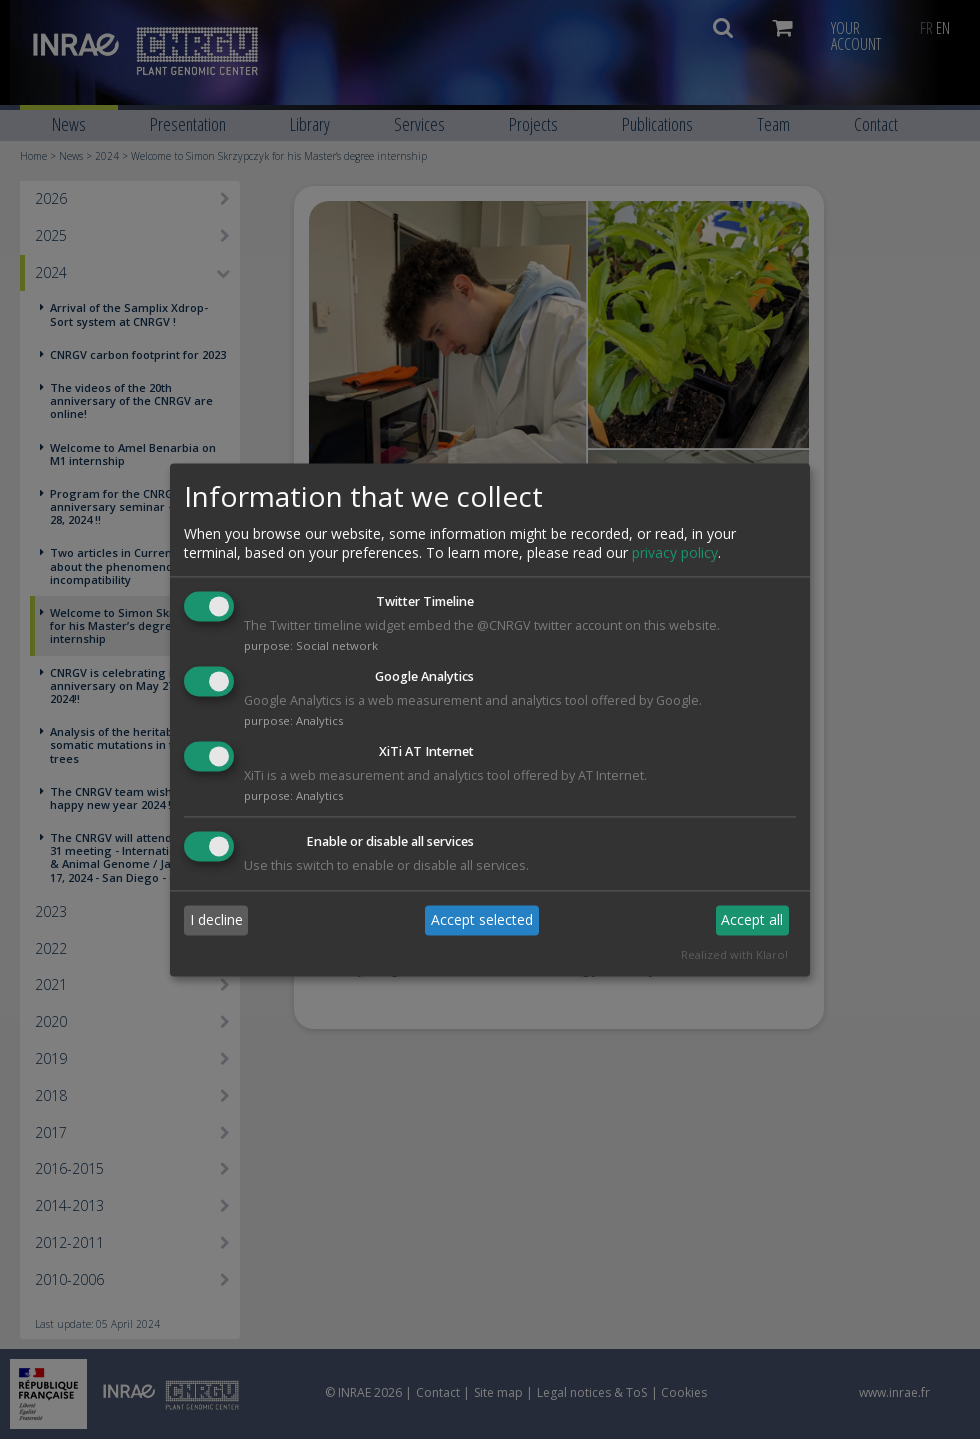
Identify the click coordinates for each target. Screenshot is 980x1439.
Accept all (752, 920)
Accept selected (482, 920)
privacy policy (675, 553)
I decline (216, 920)
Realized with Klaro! (734, 954)
